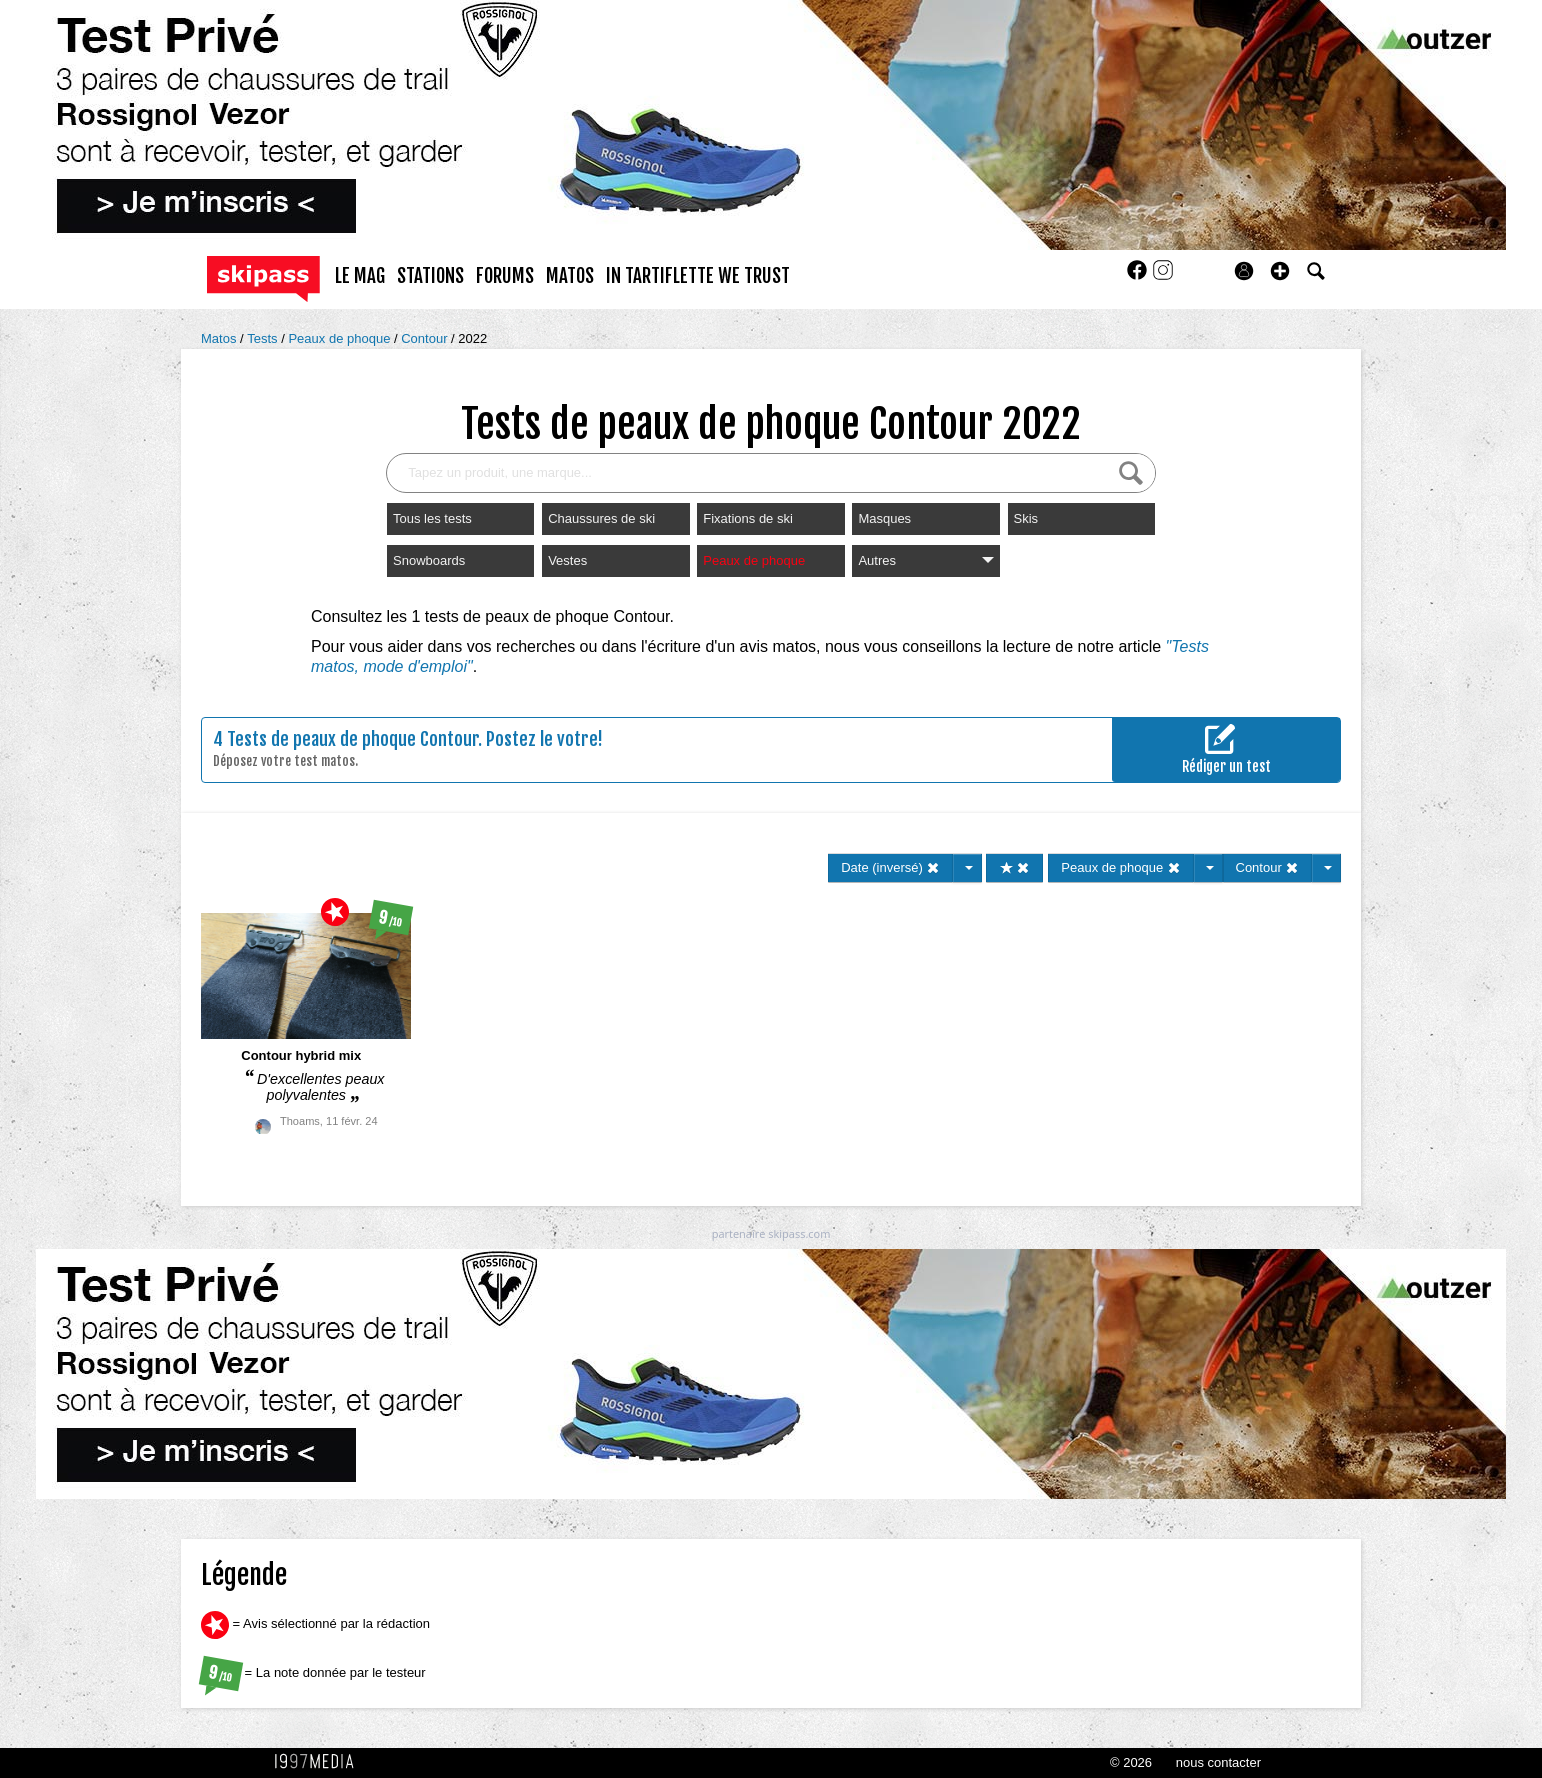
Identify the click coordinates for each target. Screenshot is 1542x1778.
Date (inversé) (890, 867)
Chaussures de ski (601, 518)
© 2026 (1131, 1762)
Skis (1026, 518)
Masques (884, 518)
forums (505, 276)
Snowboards (429, 560)
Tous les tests (432, 518)
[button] (1280, 271)
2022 (472, 338)
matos (570, 276)
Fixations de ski (748, 518)
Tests (264, 338)
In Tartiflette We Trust (698, 276)
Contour (426, 338)
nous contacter (1218, 1762)
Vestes (567, 560)
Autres (925, 560)
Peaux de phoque (341, 338)
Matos (220, 338)
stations (430, 276)
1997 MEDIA (320, 1762)
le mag (360, 276)
